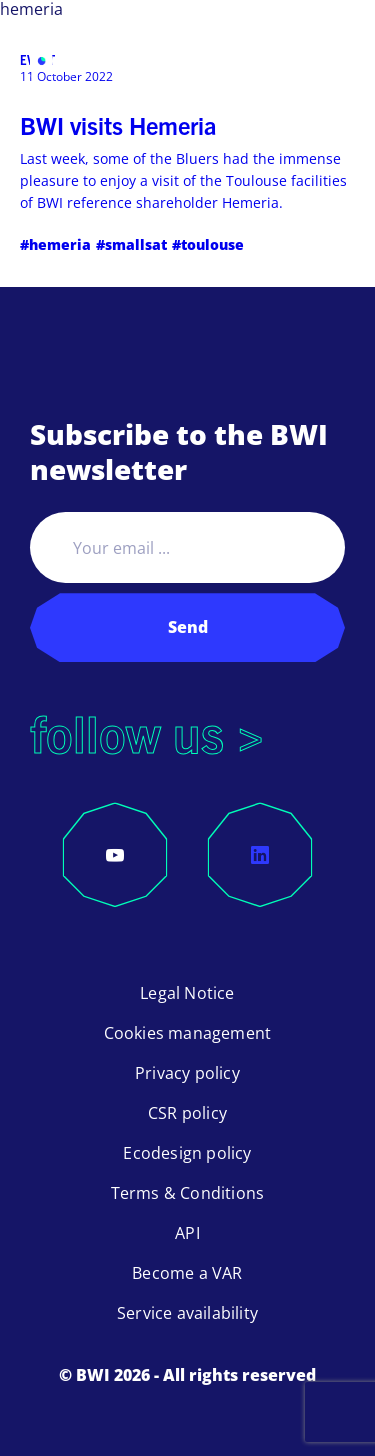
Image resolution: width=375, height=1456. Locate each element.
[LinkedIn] (260, 855)
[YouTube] (115, 855)
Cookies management (188, 1033)
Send (188, 627)
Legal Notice (187, 993)
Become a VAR (187, 1273)
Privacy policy (187, 1073)
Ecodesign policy (187, 1153)
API (187, 1233)
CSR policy (187, 1113)
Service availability (187, 1313)
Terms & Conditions (188, 1193)
